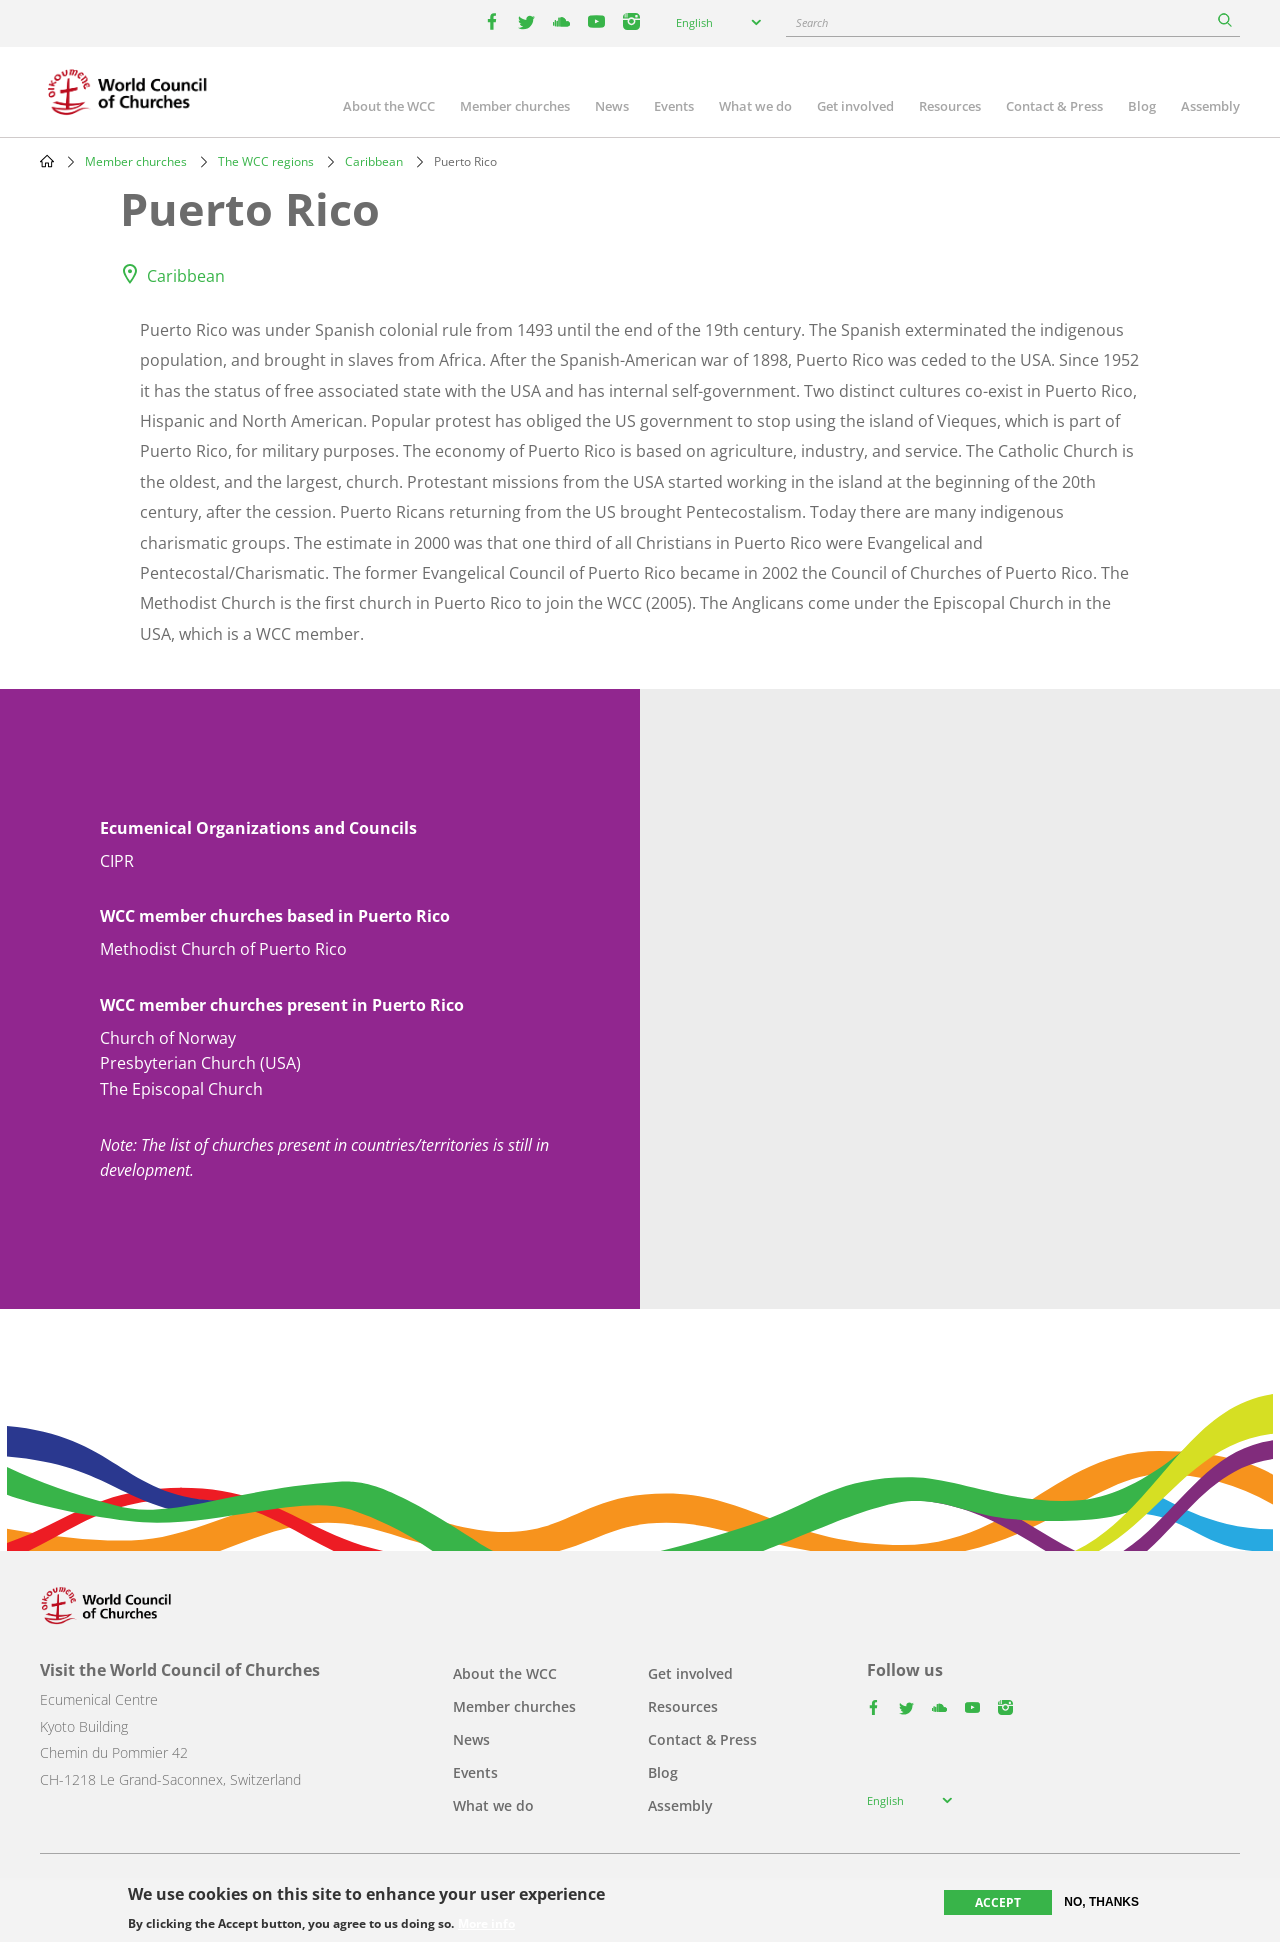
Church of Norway (168, 1038)
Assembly (1210, 106)
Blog (1142, 106)
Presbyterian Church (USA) (200, 1063)
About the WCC (389, 106)
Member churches (515, 106)
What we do (755, 106)
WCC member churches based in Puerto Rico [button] (275, 916)
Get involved (855, 106)
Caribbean (374, 161)
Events (674, 106)
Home (47, 161)
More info (486, 1924)
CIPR (117, 861)
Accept (998, 1902)
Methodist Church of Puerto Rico (223, 949)
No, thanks (1101, 1902)
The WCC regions (266, 161)
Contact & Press (1054, 106)
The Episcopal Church (181, 1089)
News (612, 106)
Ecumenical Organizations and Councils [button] (258, 828)
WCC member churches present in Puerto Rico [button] (282, 1005)
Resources (950, 106)
